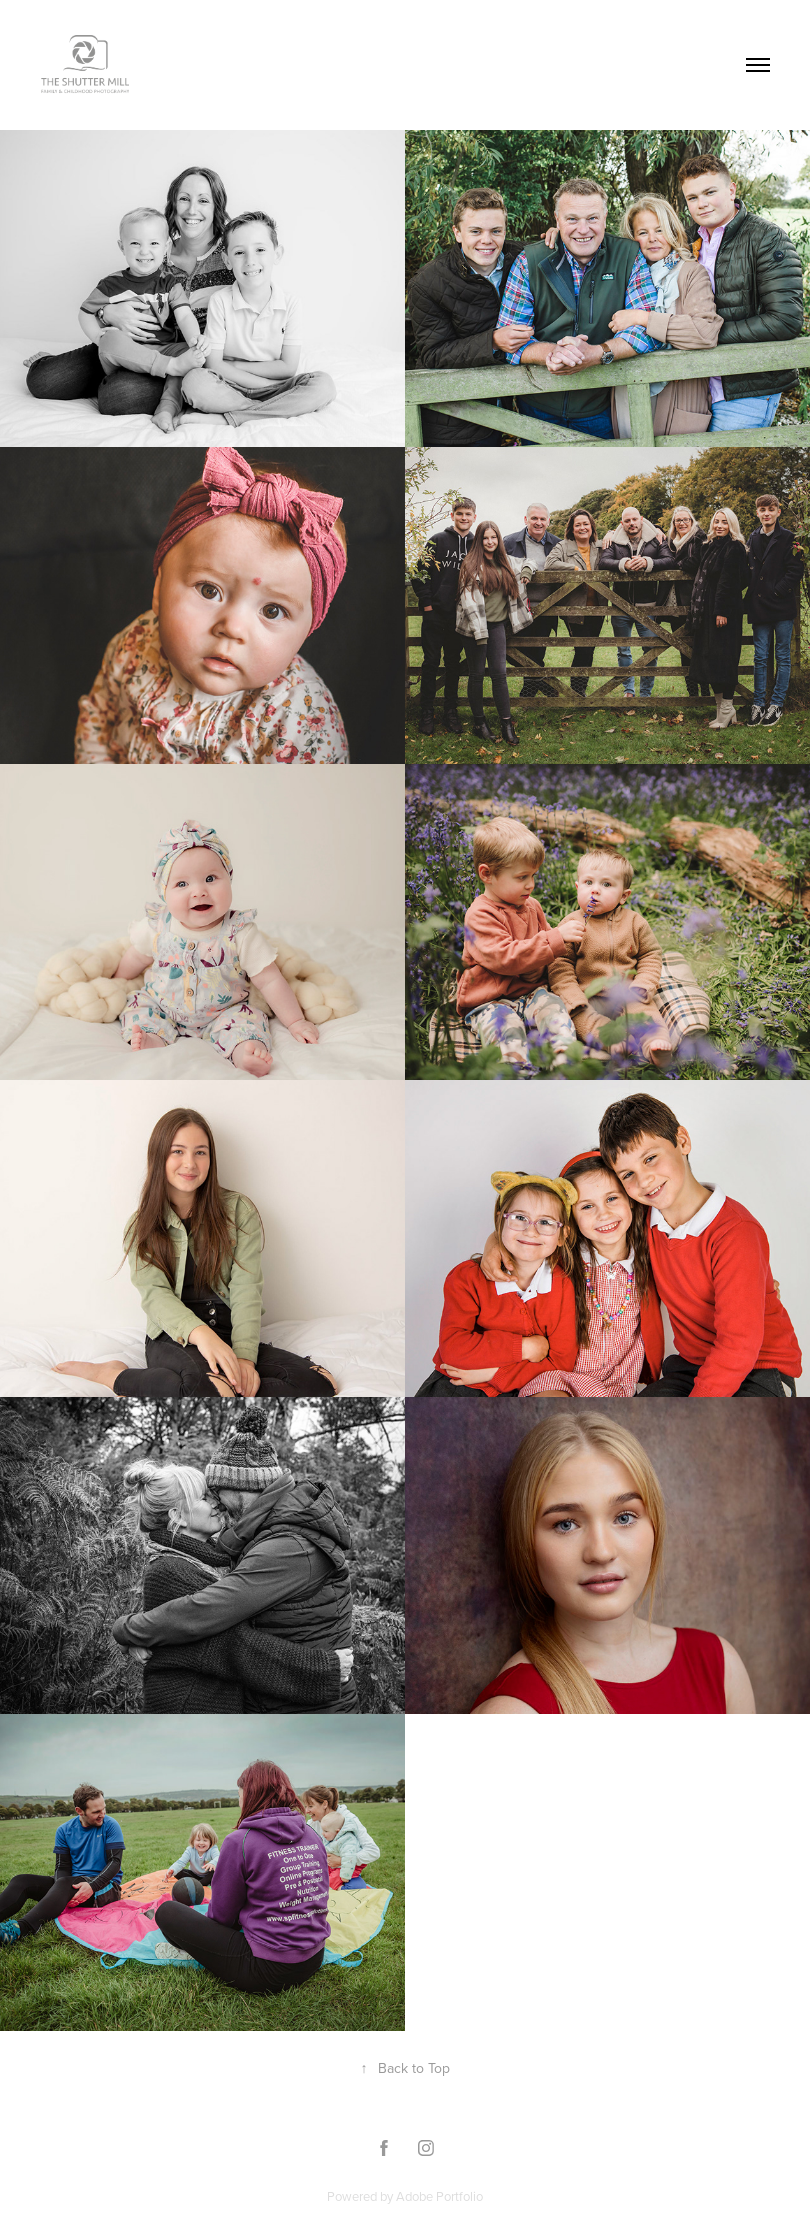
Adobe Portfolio (439, 2196)
